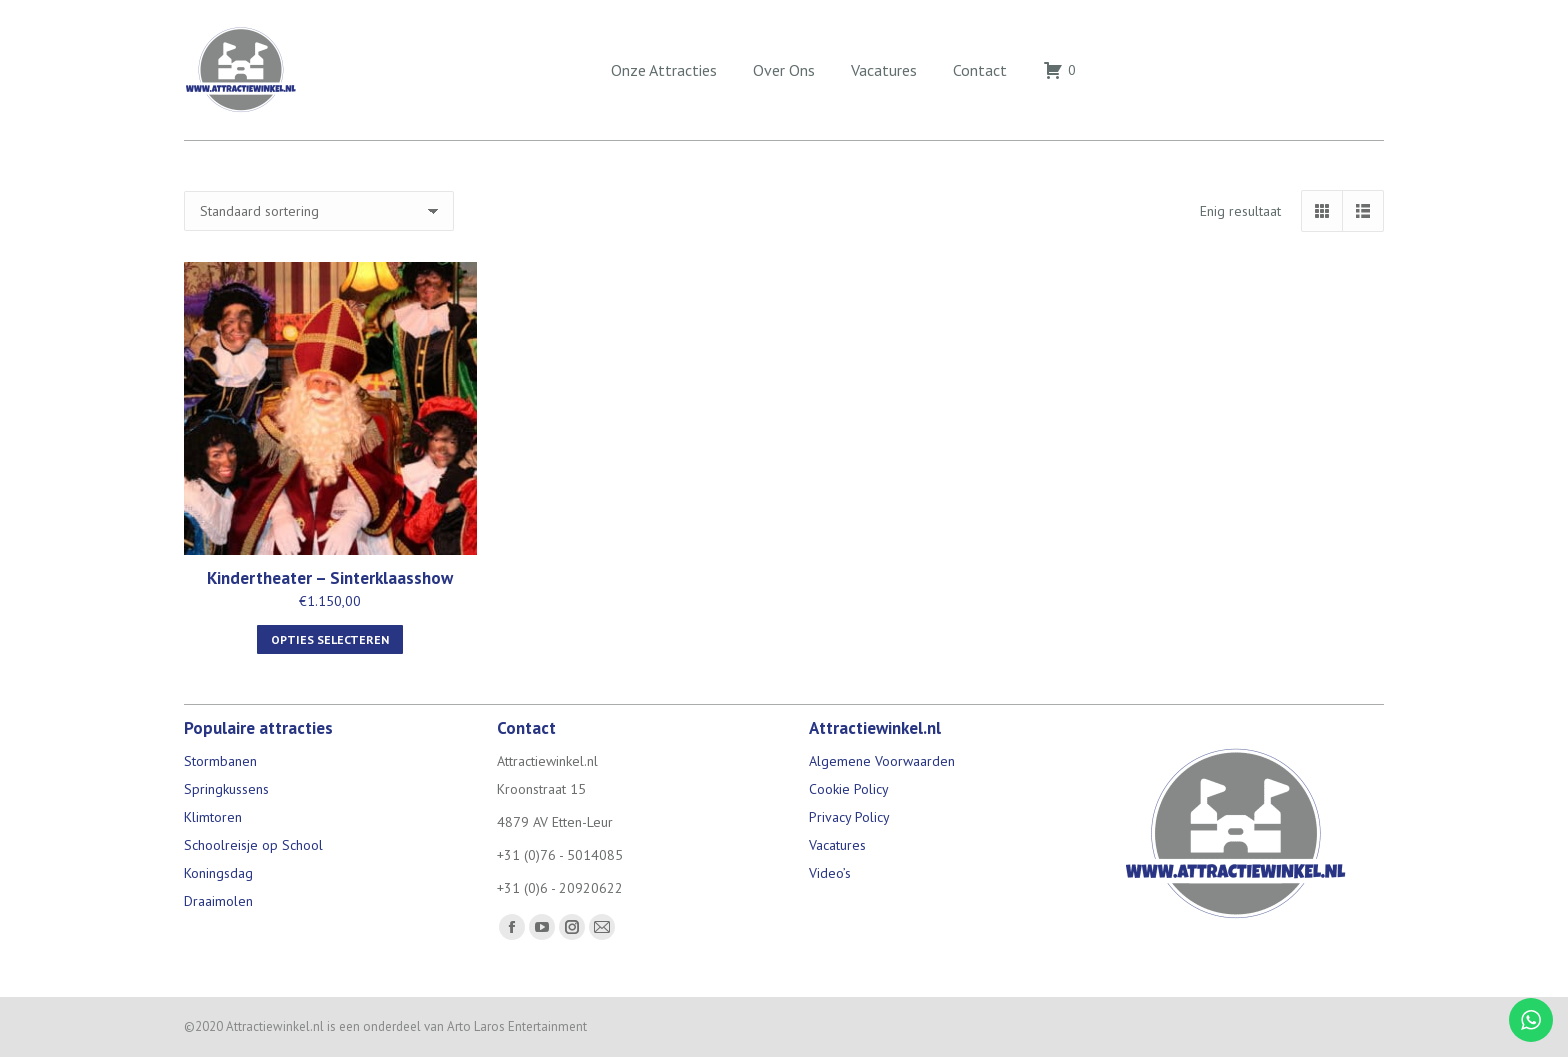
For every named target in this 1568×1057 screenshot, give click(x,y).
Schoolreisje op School (253, 845)
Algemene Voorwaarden (882, 761)
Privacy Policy (849, 817)
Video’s (830, 873)
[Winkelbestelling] (319, 211)
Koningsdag (218, 873)
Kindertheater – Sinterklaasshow (330, 578)
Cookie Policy (849, 789)
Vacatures (837, 845)
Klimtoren (213, 817)
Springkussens (226, 789)
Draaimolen (218, 901)
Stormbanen (220, 761)
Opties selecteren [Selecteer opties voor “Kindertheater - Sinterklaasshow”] (330, 639)
